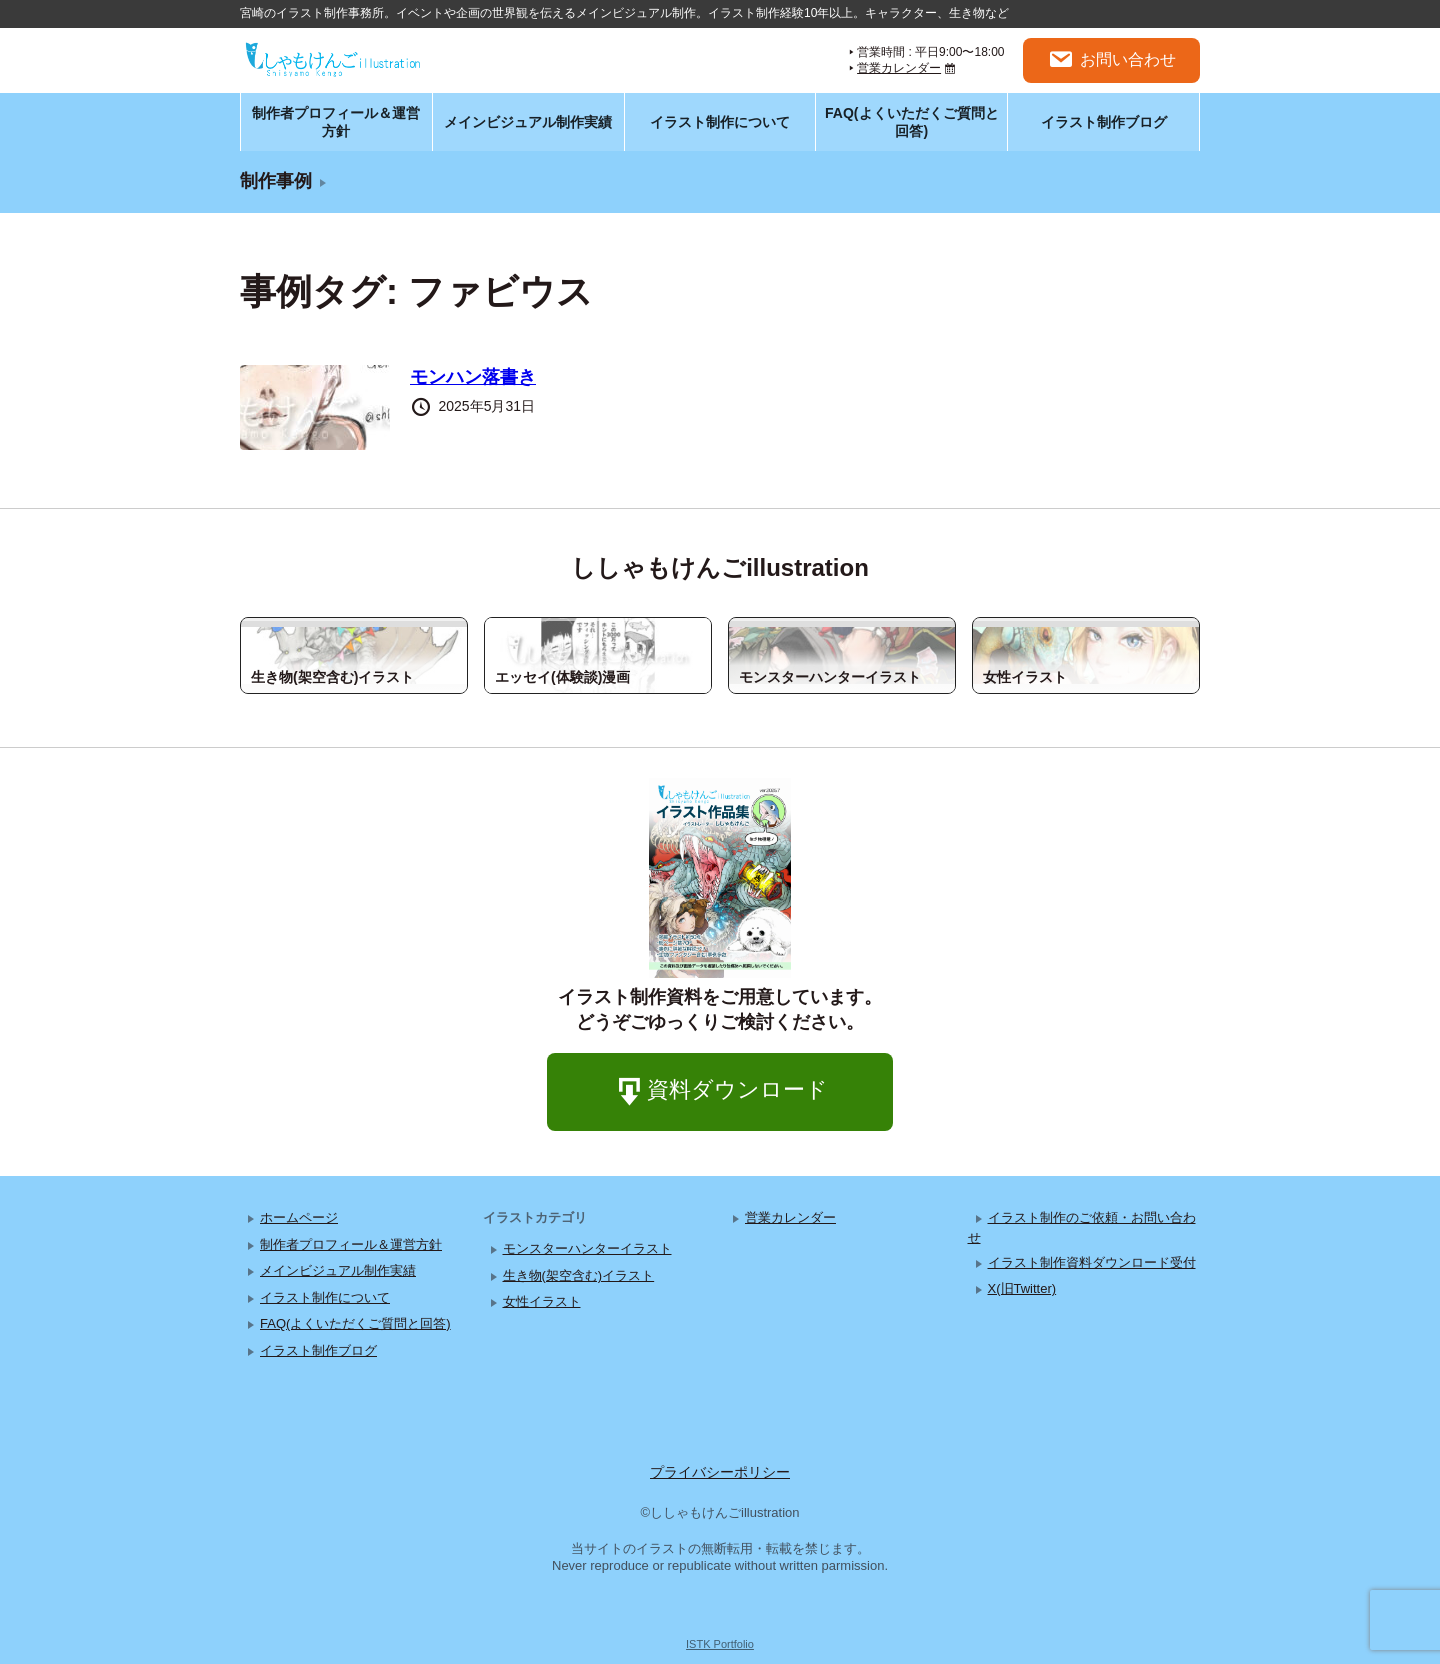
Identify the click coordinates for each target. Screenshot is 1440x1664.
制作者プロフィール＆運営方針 (336, 122)
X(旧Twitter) (1022, 1288)
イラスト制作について (720, 122)
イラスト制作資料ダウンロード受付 (1092, 1262)
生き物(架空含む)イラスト (579, 1275)
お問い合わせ (1111, 60)
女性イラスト (542, 1301)
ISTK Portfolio (720, 1644)
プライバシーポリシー (720, 1472)
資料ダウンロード (720, 1092)
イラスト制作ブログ (1104, 122)
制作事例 (276, 181)
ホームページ (299, 1217)
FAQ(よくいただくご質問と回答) (911, 122)
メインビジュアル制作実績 (528, 122)
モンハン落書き (473, 377)
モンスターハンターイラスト (587, 1248)
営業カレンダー (899, 68)
